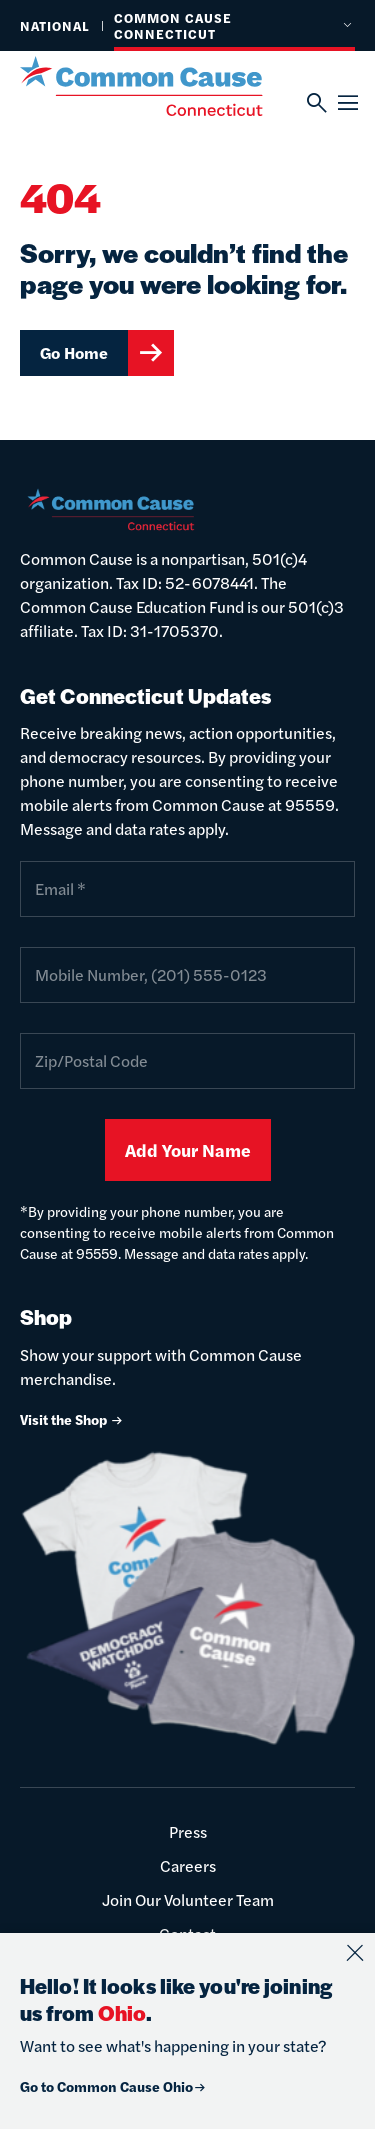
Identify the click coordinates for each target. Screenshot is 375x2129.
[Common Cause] (163, 86)
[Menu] (346, 103)
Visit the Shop (72, 1419)
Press (188, 1831)
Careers (188, 1865)
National (55, 26)
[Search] (315, 103)
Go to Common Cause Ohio (113, 2086)
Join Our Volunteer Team (188, 1899)
